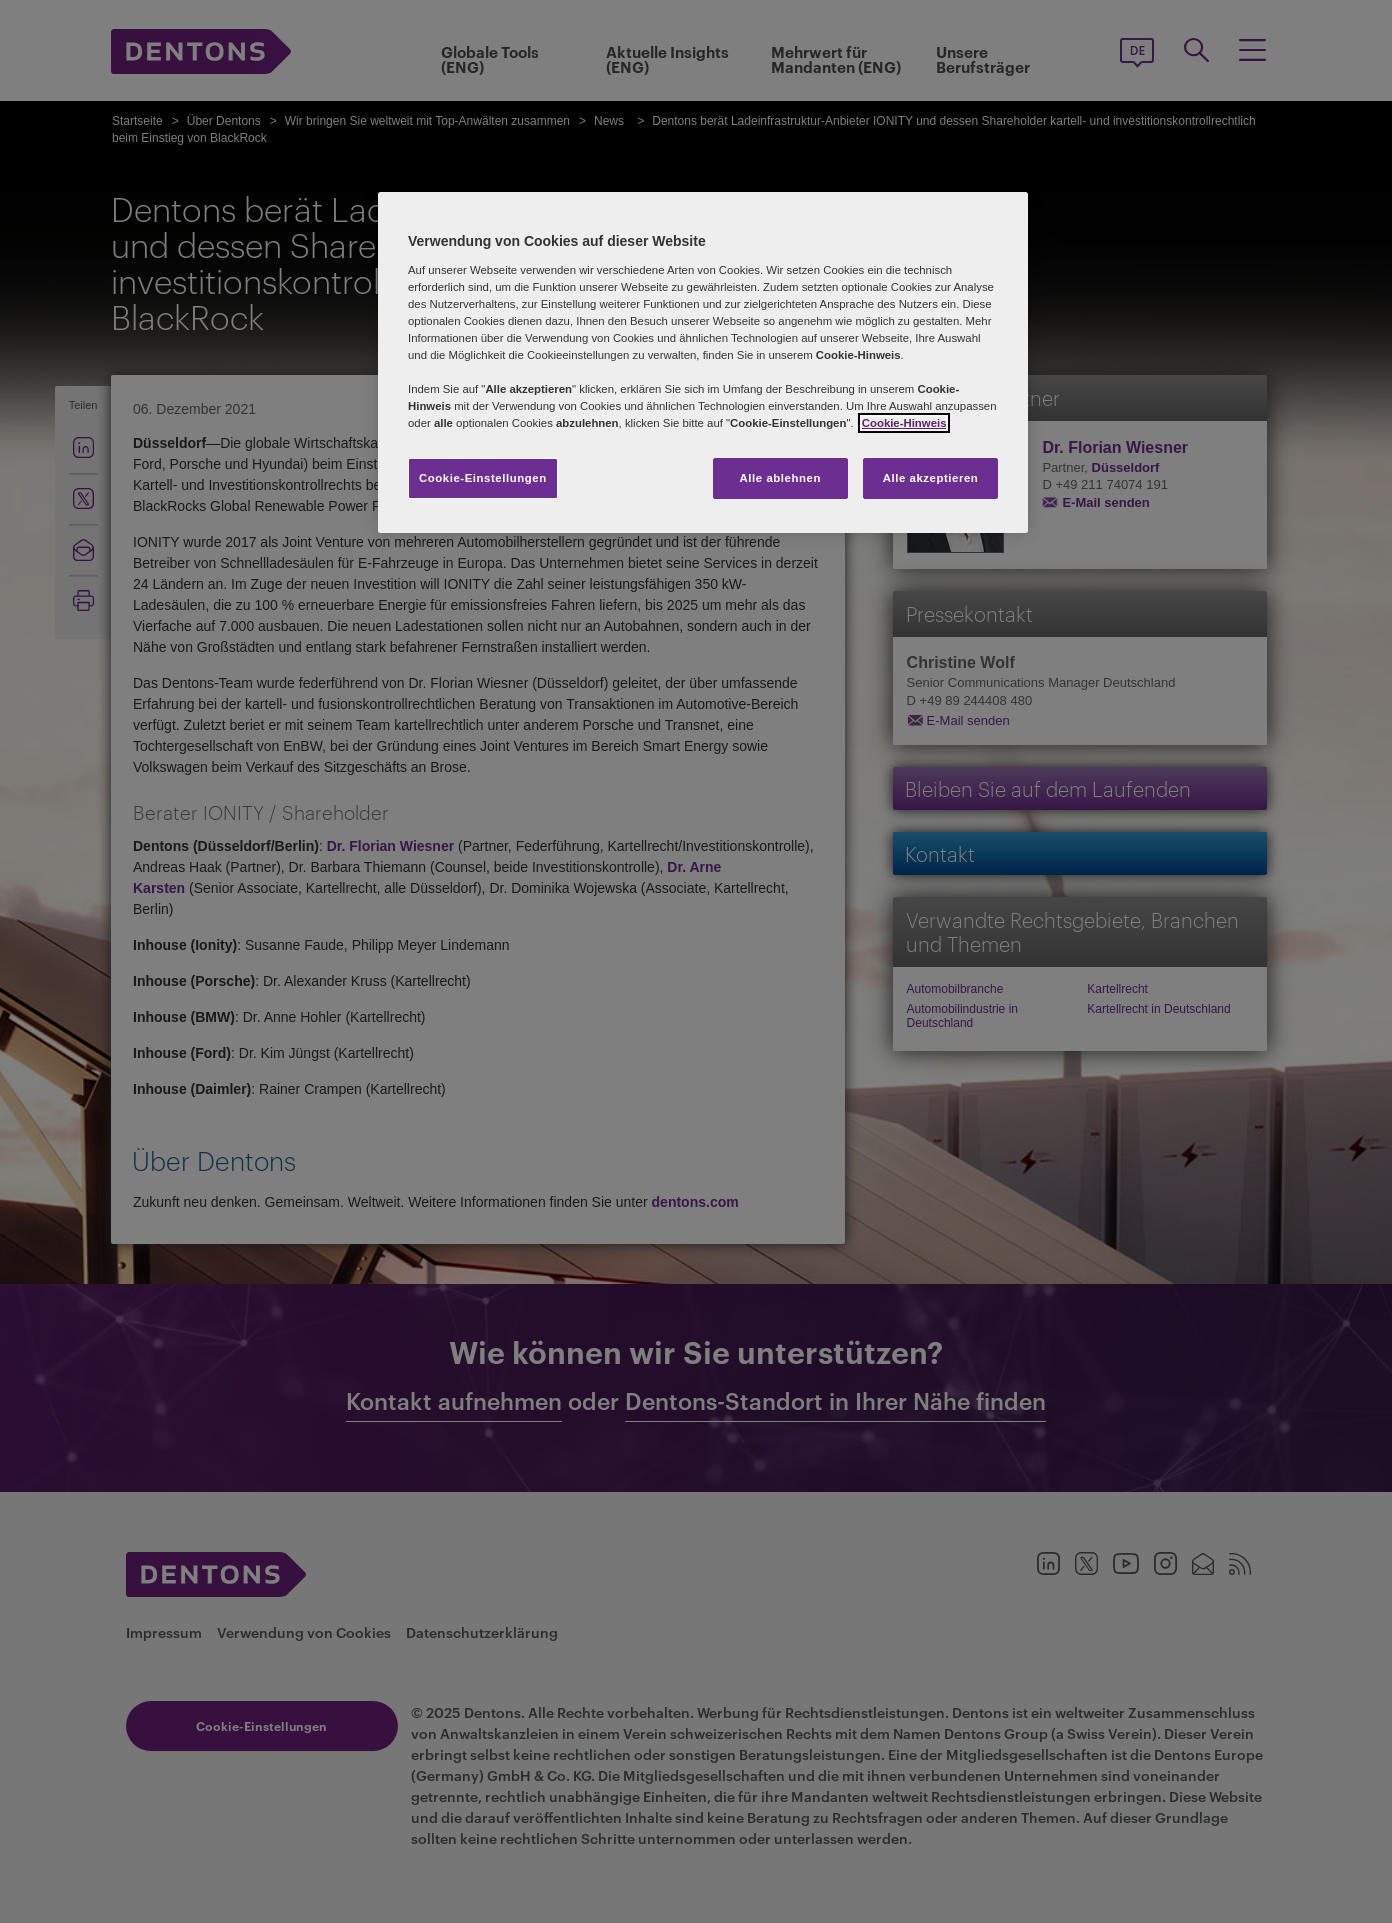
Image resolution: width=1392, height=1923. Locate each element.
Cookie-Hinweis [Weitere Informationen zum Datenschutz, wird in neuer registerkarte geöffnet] (904, 423)
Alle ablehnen (780, 478)
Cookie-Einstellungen (483, 478)
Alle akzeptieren (931, 478)
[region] (703, 362)
